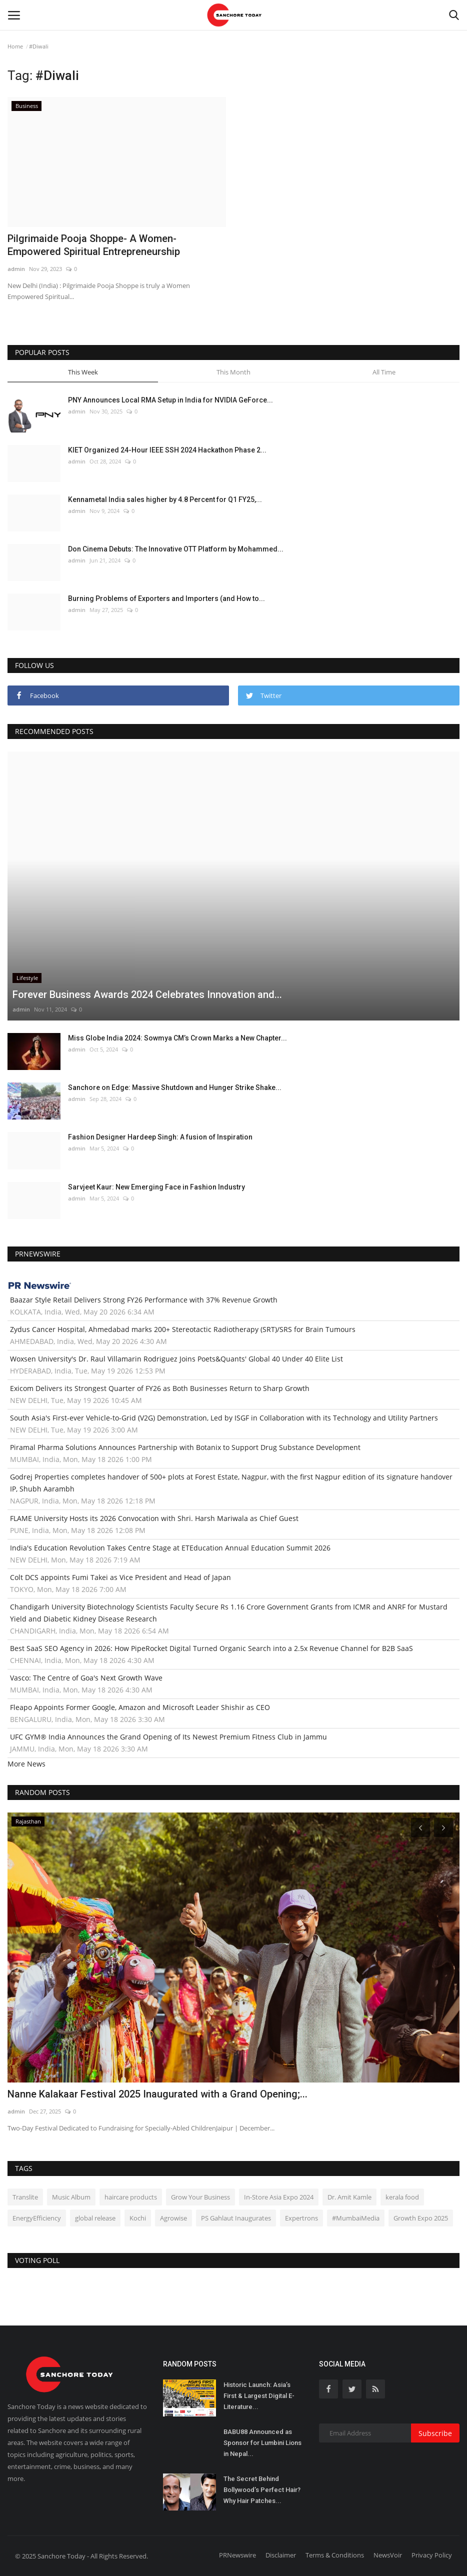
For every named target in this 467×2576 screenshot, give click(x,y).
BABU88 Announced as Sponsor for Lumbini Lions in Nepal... (263, 2443)
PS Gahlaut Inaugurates (236, 2218)
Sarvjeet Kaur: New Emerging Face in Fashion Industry (156, 1187)
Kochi (138, 2218)
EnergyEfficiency (36, 2218)
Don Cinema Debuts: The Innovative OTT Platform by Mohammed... (176, 549)
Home (15, 46)
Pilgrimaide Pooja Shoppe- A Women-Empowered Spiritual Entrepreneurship (94, 245)
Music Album (71, 2197)
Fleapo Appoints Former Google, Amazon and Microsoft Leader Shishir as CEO (140, 1707)
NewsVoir (388, 2555)
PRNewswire (237, 2555)
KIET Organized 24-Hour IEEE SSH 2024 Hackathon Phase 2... (167, 450)
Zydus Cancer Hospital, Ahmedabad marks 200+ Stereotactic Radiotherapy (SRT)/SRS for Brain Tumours (183, 1329)
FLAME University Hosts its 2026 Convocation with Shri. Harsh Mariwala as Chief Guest (154, 1518)
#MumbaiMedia (356, 2218)
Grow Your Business (200, 2197)
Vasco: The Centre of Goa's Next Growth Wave (86, 1677)
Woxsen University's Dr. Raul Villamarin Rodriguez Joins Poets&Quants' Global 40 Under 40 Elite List (176, 1359)
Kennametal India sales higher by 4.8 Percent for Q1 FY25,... (165, 500)
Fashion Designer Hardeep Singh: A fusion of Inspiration (160, 1137)
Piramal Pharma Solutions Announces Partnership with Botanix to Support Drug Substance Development (185, 1447)
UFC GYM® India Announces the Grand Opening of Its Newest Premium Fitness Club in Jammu (168, 1737)
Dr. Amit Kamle (350, 2197)
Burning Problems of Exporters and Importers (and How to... (166, 598)
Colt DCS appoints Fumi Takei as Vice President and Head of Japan (120, 1577)
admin (16, 268)
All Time (384, 372)
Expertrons (301, 2218)
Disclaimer (281, 2555)
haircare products (130, 2197)
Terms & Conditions (335, 2555)
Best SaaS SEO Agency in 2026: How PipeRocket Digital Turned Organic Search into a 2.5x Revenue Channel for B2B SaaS (211, 1648)
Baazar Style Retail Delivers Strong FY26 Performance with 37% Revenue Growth (144, 1299)
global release (95, 2218)
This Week (83, 372)
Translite (25, 2197)
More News (27, 1763)
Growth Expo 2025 (421, 2218)
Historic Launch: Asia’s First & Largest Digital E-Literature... (259, 2395)
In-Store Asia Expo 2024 (279, 2197)
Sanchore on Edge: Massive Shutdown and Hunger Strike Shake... (175, 1088)
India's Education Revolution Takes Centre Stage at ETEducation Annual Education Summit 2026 (170, 1547)
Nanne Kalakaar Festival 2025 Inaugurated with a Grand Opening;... (158, 2094)
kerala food (402, 2197)
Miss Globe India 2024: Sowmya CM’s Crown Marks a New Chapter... (177, 1038)
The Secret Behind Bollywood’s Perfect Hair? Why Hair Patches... (262, 2489)
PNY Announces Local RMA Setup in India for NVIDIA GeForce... (170, 400)
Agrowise (173, 2218)
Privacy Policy (432, 2555)
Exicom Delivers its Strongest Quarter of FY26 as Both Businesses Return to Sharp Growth (160, 1388)
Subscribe (435, 2433)
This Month (233, 372)
